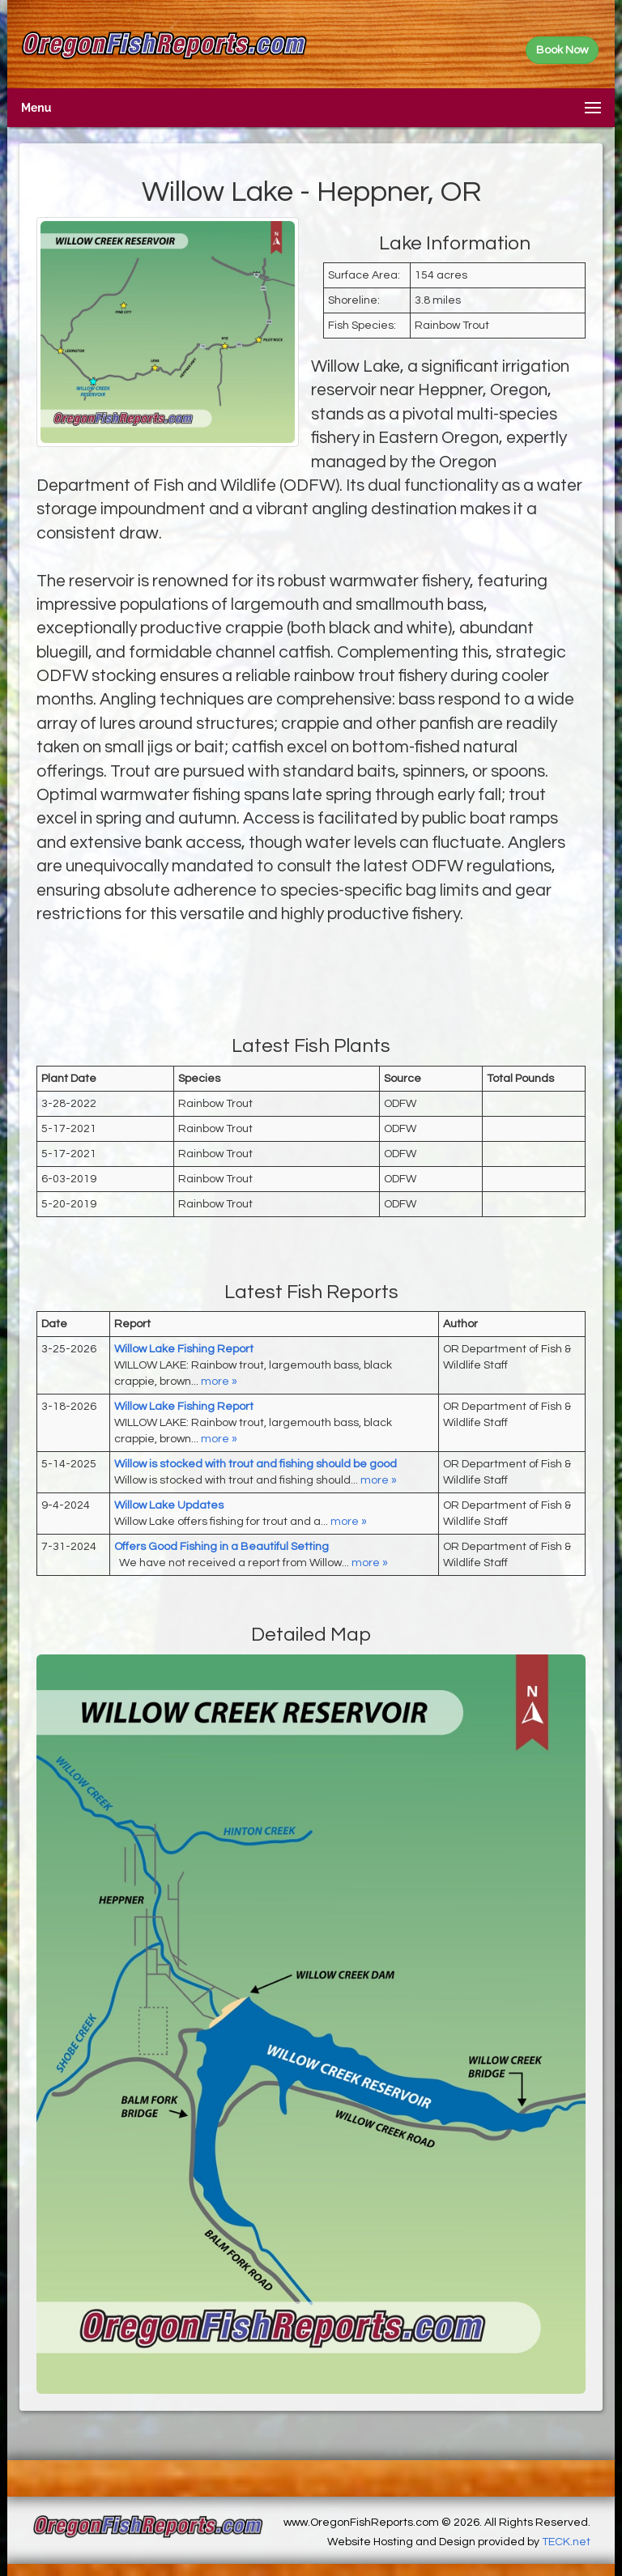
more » (219, 1381)
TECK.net (566, 2542)
